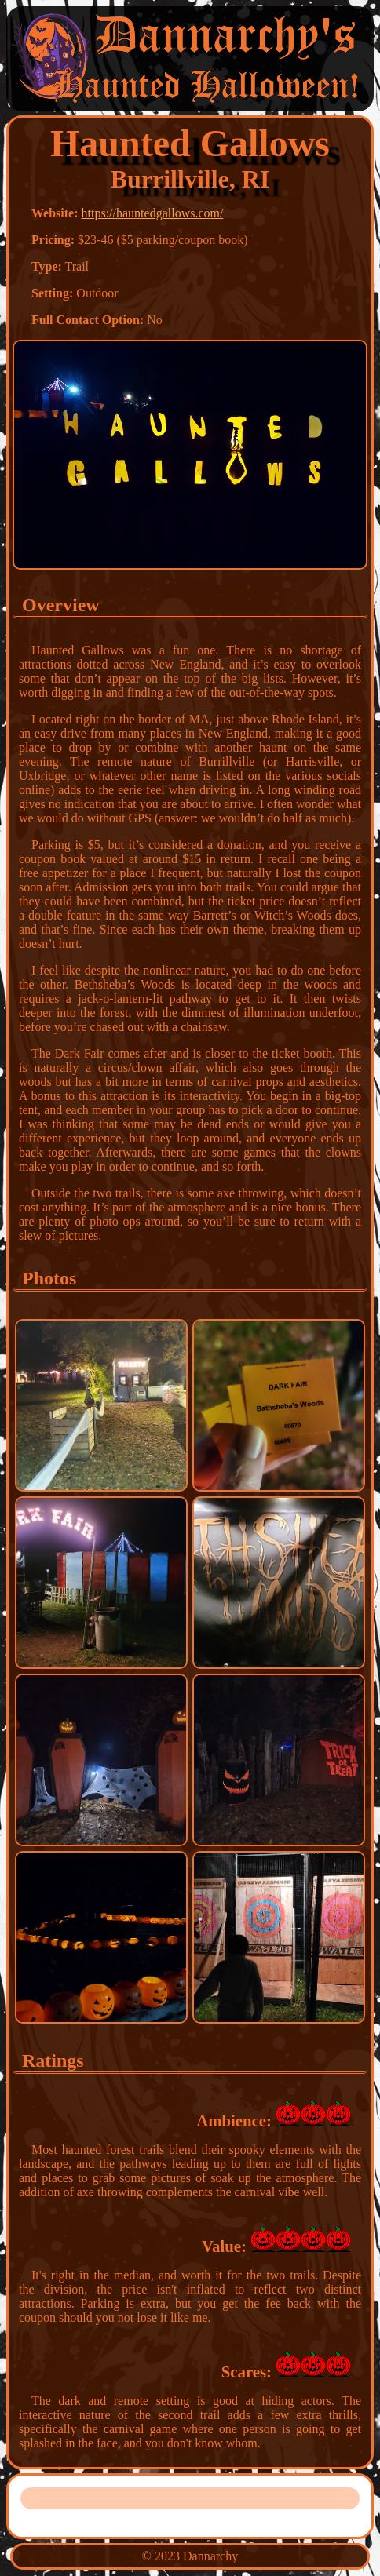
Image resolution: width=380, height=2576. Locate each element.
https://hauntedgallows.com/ (153, 213)
